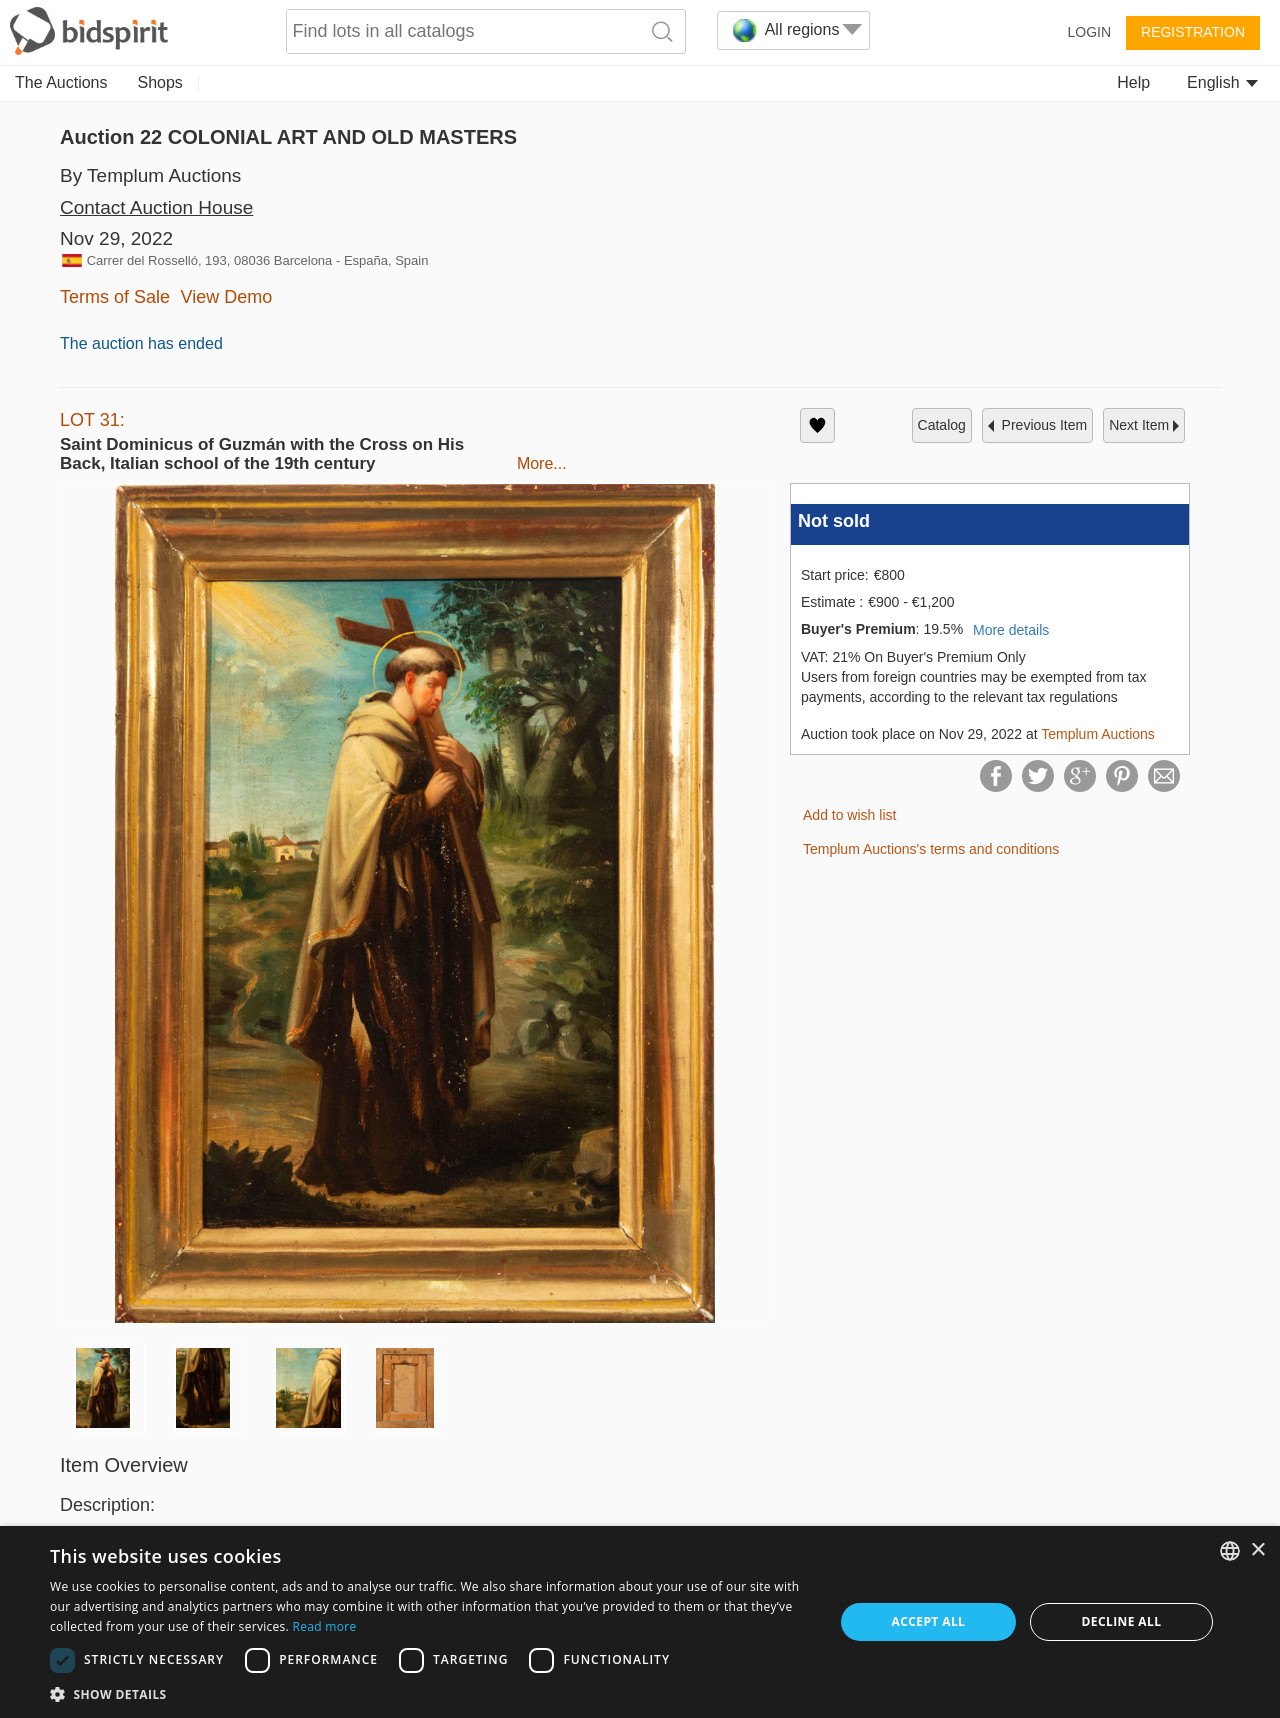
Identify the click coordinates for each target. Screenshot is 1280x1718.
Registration (1193, 32)
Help (1133, 82)
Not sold (834, 521)
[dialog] (640, 1622)
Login (1089, 32)
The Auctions (61, 82)
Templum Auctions (1098, 734)
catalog (942, 425)
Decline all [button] (1122, 1621)
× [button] (1257, 1550)
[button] (430, 1693)
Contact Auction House (156, 207)
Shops (160, 82)
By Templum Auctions (150, 175)
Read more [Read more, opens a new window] (324, 1626)
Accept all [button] (929, 1621)
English (1222, 82)
